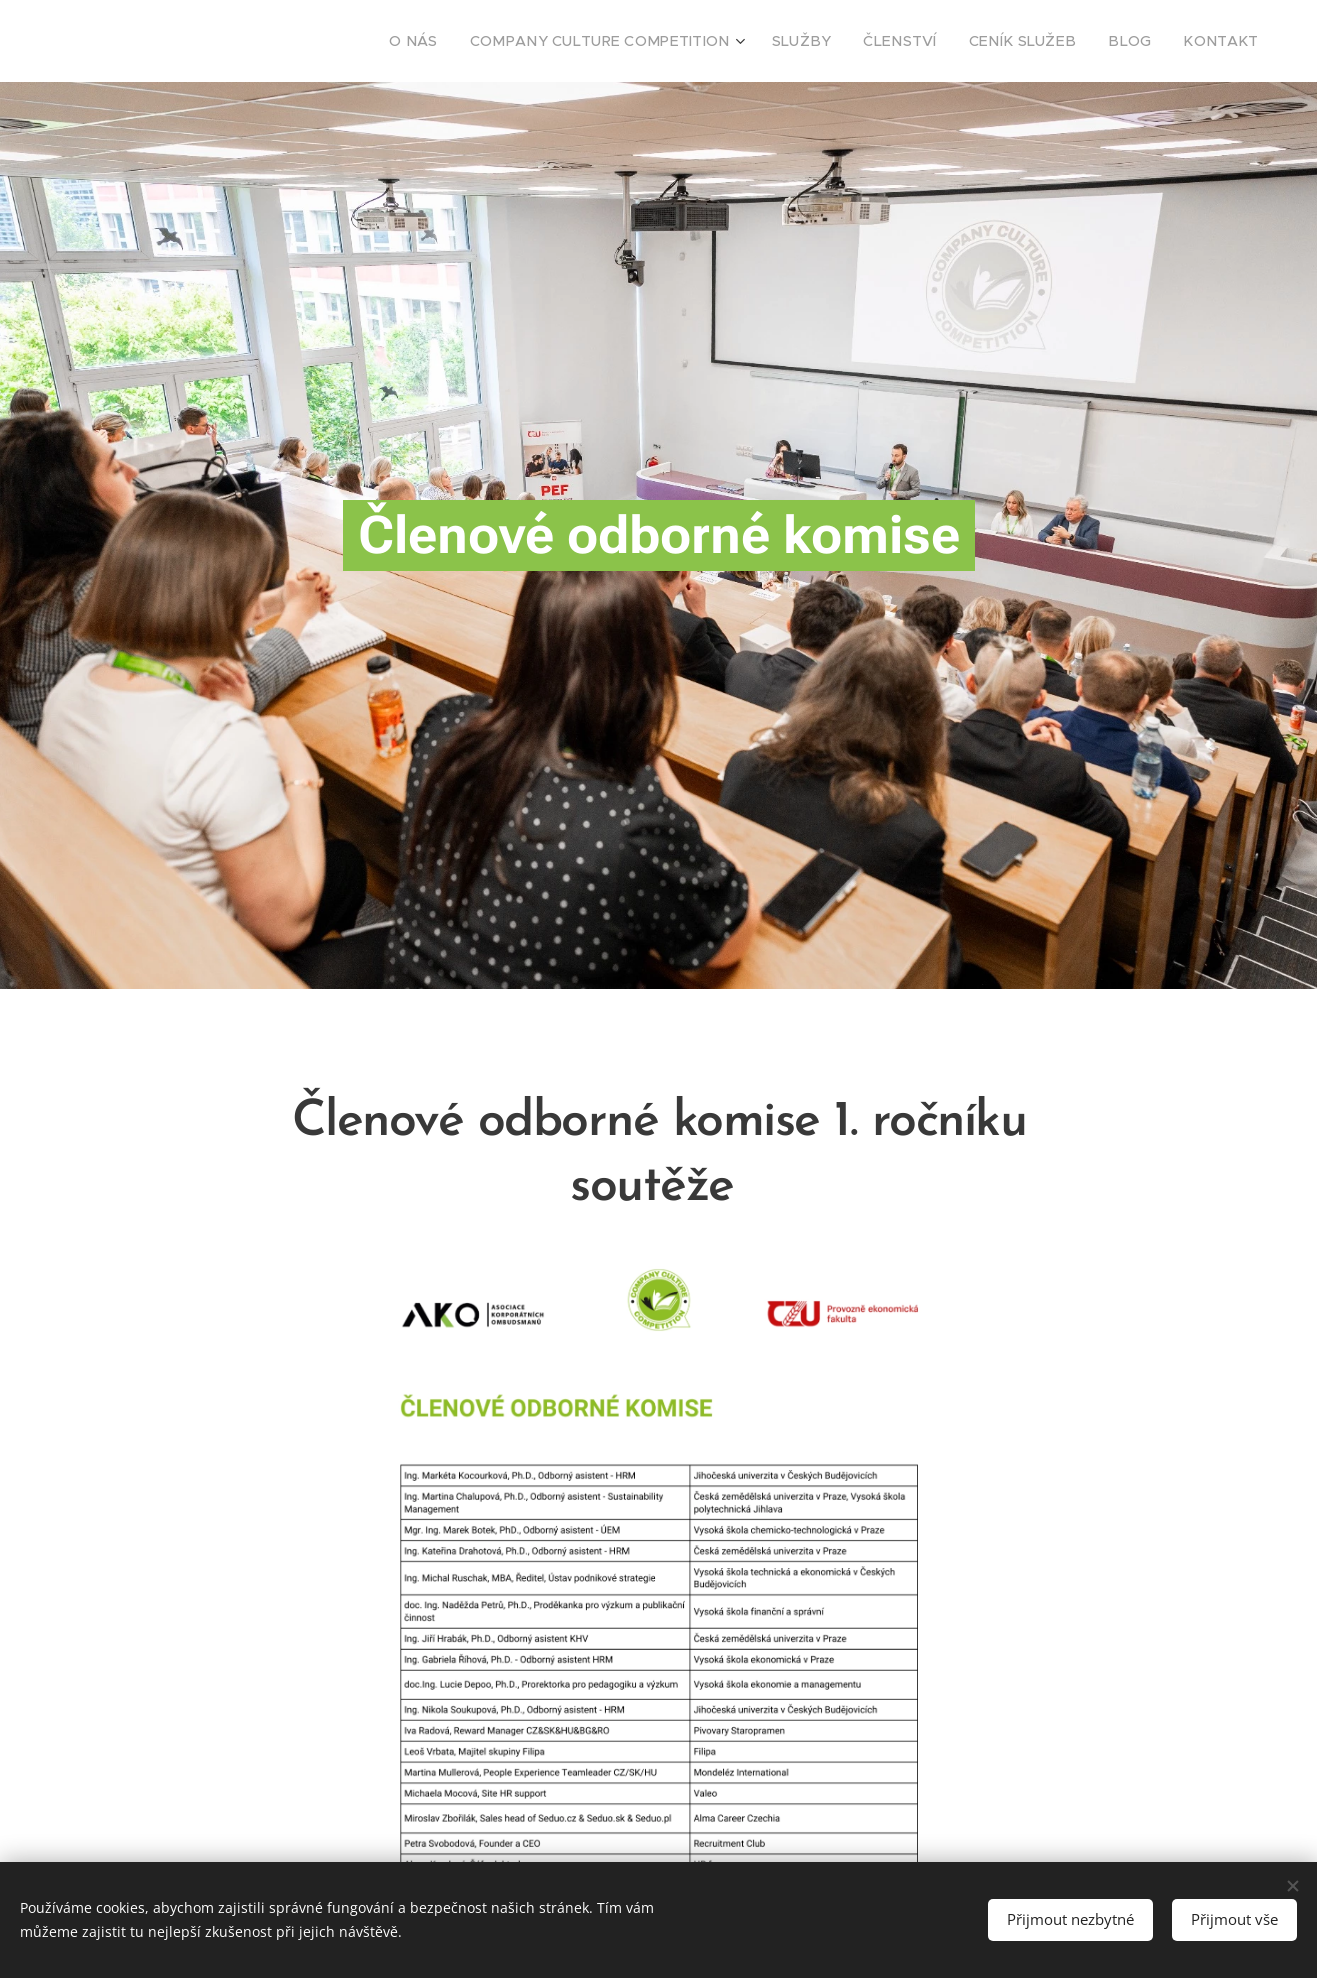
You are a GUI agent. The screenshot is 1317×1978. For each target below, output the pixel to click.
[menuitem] (486, 41)
